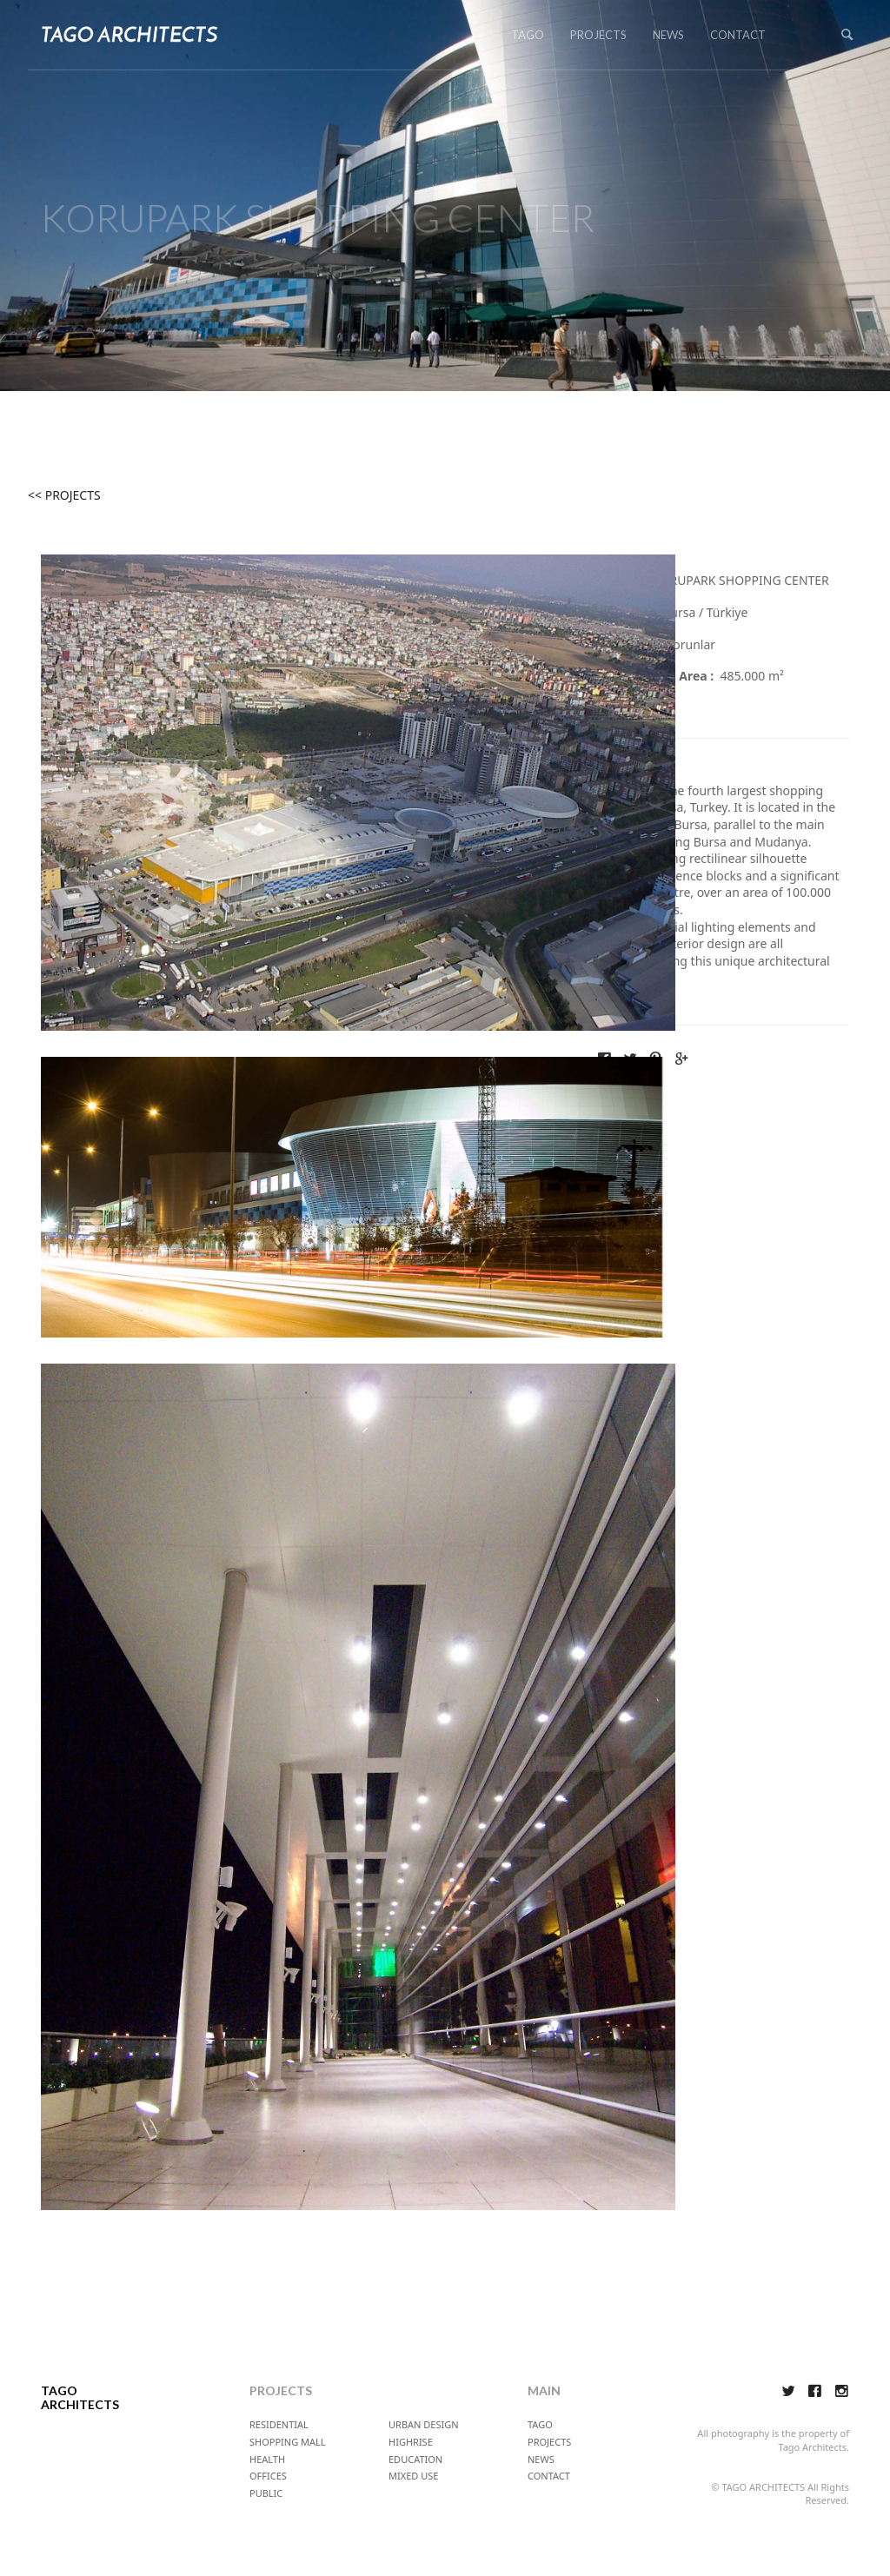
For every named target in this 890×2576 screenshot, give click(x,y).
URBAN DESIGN (424, 2424)
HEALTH (267, 2459)
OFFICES (268, 2475)
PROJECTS (598, 35)
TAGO (527, 35)
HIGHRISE (411, 2441)
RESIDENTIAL (279, 2424)
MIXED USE (413, 2475)
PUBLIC (265, 2493)
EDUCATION (415, 2459)
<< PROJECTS (64, 495)
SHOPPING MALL (287, 2441)
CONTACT (738, 35)
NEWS (668, 35)
